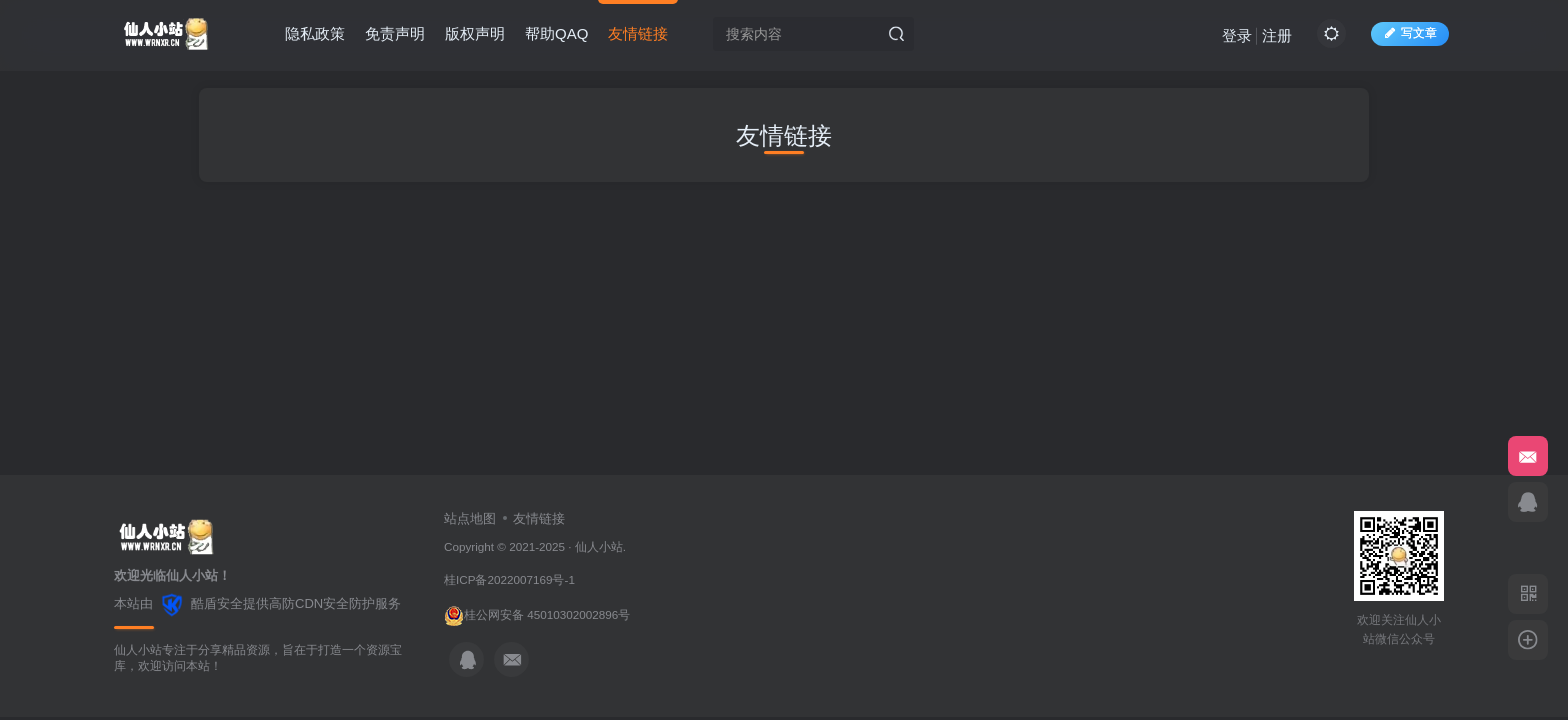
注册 (1277, 35)
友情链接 (638, 33)
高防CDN (296, 603)
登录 (1237, 35)
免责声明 (395, 33)
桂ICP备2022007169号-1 (509, 579)
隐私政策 (315, 33)
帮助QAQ (556, 33)
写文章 (1410, 33)
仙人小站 (599, 546)
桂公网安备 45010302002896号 (547, 614)
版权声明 (475, 33)
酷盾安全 (217, 603)
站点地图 (470, 518)
